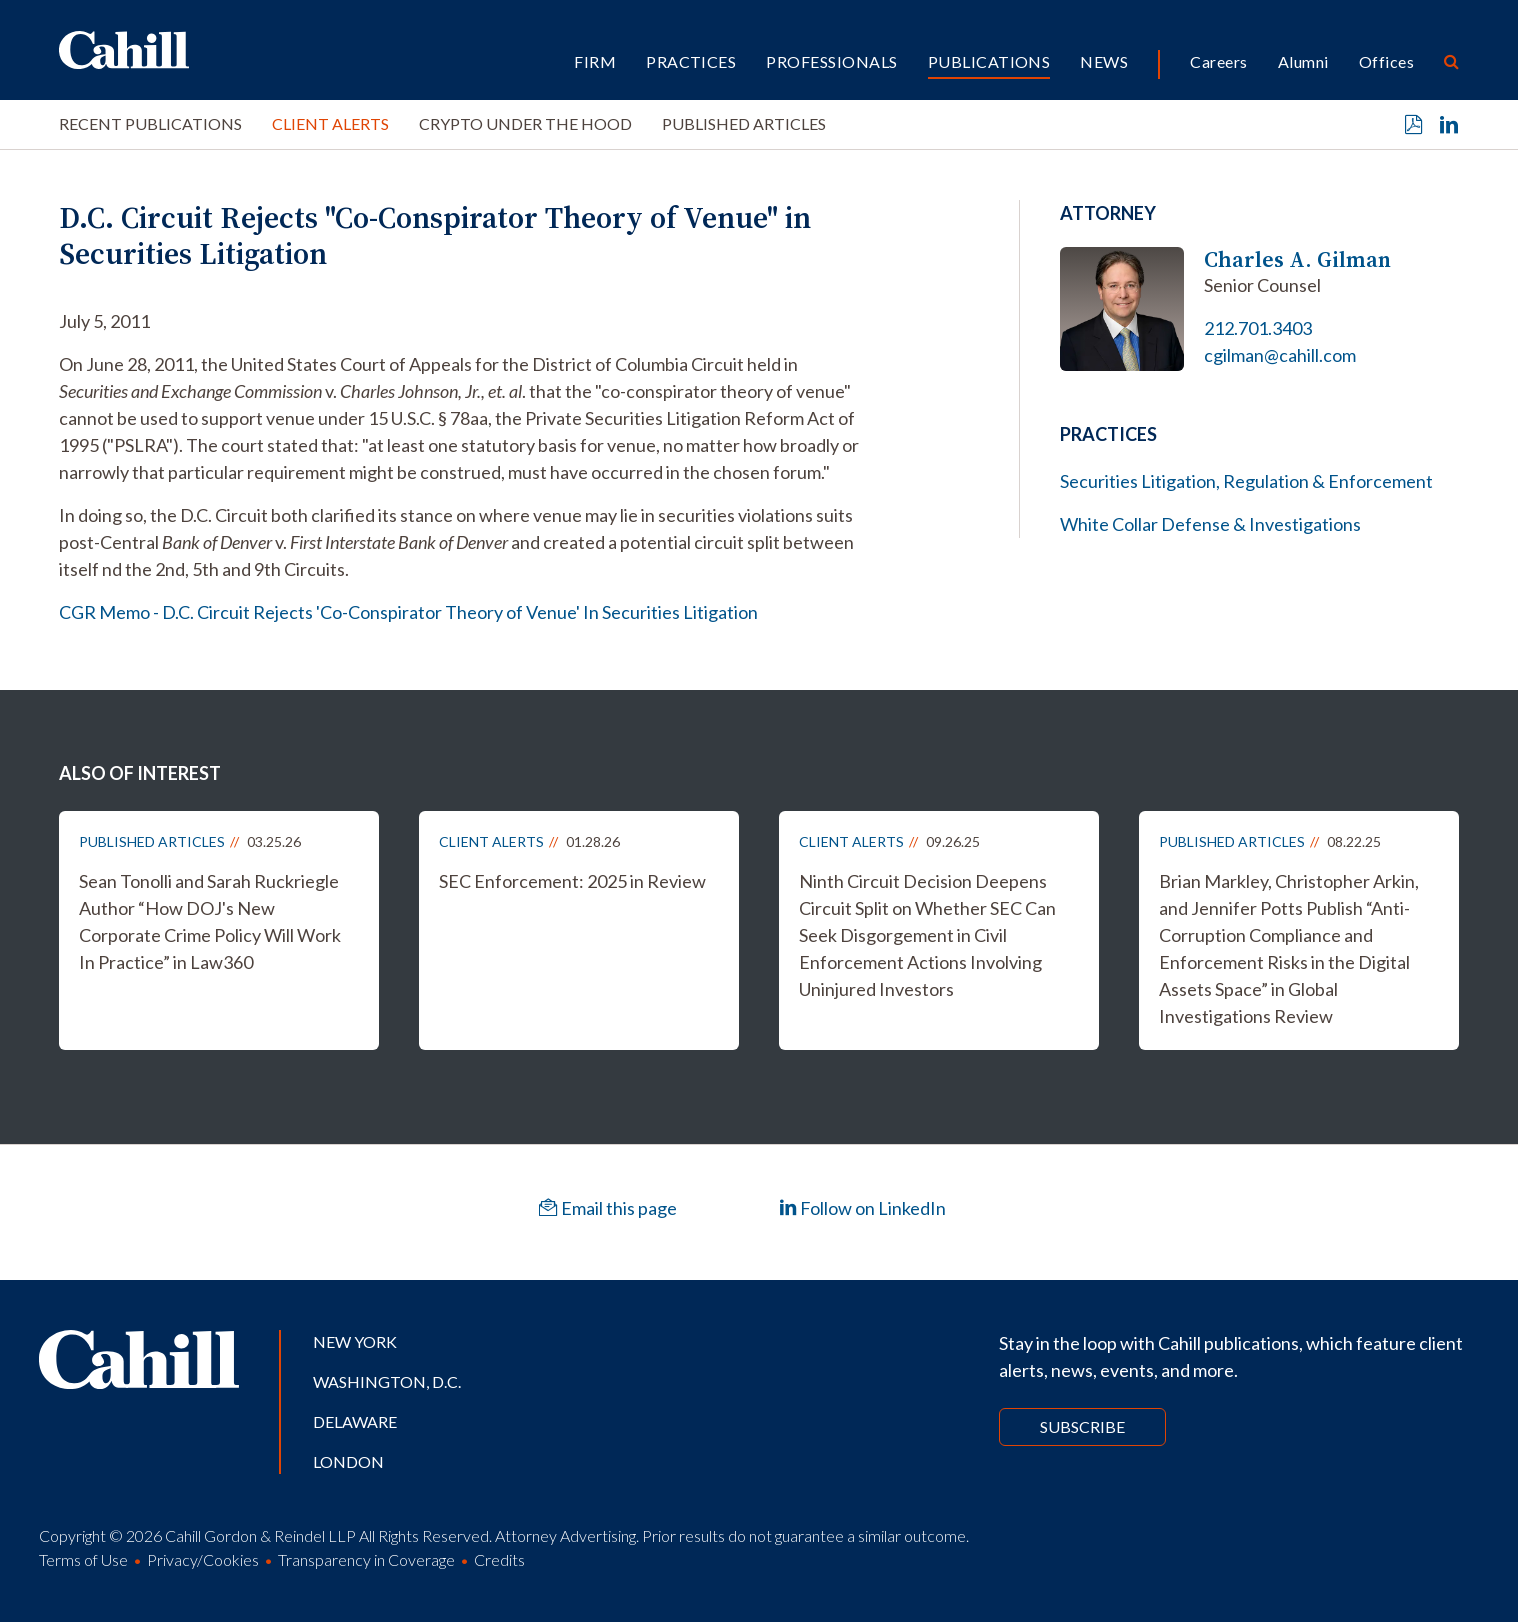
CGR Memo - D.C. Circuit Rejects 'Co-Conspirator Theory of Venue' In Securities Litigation (408, 612)
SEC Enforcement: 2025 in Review (572, 881)
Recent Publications (150, 123)
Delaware (355, 1421)
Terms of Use (83, 1559)
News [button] (1104, 61)
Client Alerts (330, 123)
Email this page (608, 1208)
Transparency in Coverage (366, 1559)
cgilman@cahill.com (1280, 355)
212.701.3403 (1258, 328)
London (348, 1461)
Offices (1386, 61)
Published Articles (744, 123)
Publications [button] (989, 61)
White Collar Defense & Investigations (1210, 524)
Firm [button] (595, 61)
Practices (691, 61)
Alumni (1303, 61)
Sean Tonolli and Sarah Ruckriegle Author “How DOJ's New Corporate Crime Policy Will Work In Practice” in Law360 (210, 921)
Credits (499, 1559)
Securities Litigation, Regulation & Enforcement (1246, 481)
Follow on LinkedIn (862, 1208)
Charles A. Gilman (1297, 259)
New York (355, 1341)
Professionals (831, 61)
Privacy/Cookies (203, 1559)
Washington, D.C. (387, 1381)
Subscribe (1082, 1426)
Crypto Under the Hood (525, 123)
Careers (1218, 61)
